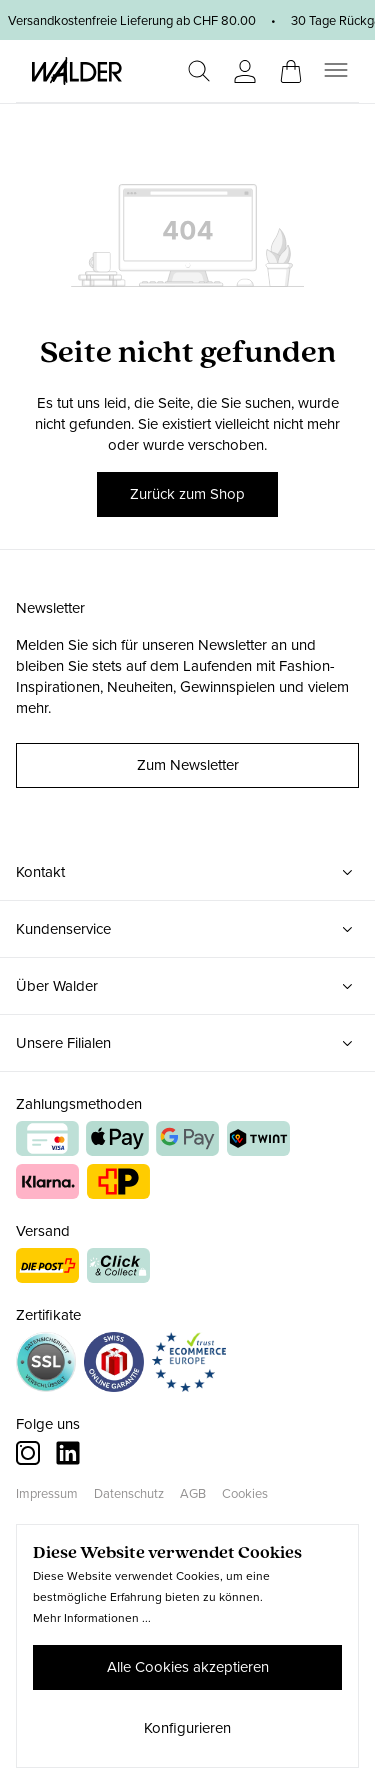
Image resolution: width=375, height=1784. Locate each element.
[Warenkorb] (291, 65)
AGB (193, 1493)
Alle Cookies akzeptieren (188, 1667)
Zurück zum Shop (187, 494)
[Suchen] (199, 71)
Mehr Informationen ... (92, 1618)
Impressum (47, 1493)
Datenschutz (129, 1493)
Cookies (245, 1493)
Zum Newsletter (188, 765)
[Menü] (336, 70)
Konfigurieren (187, 1728)
